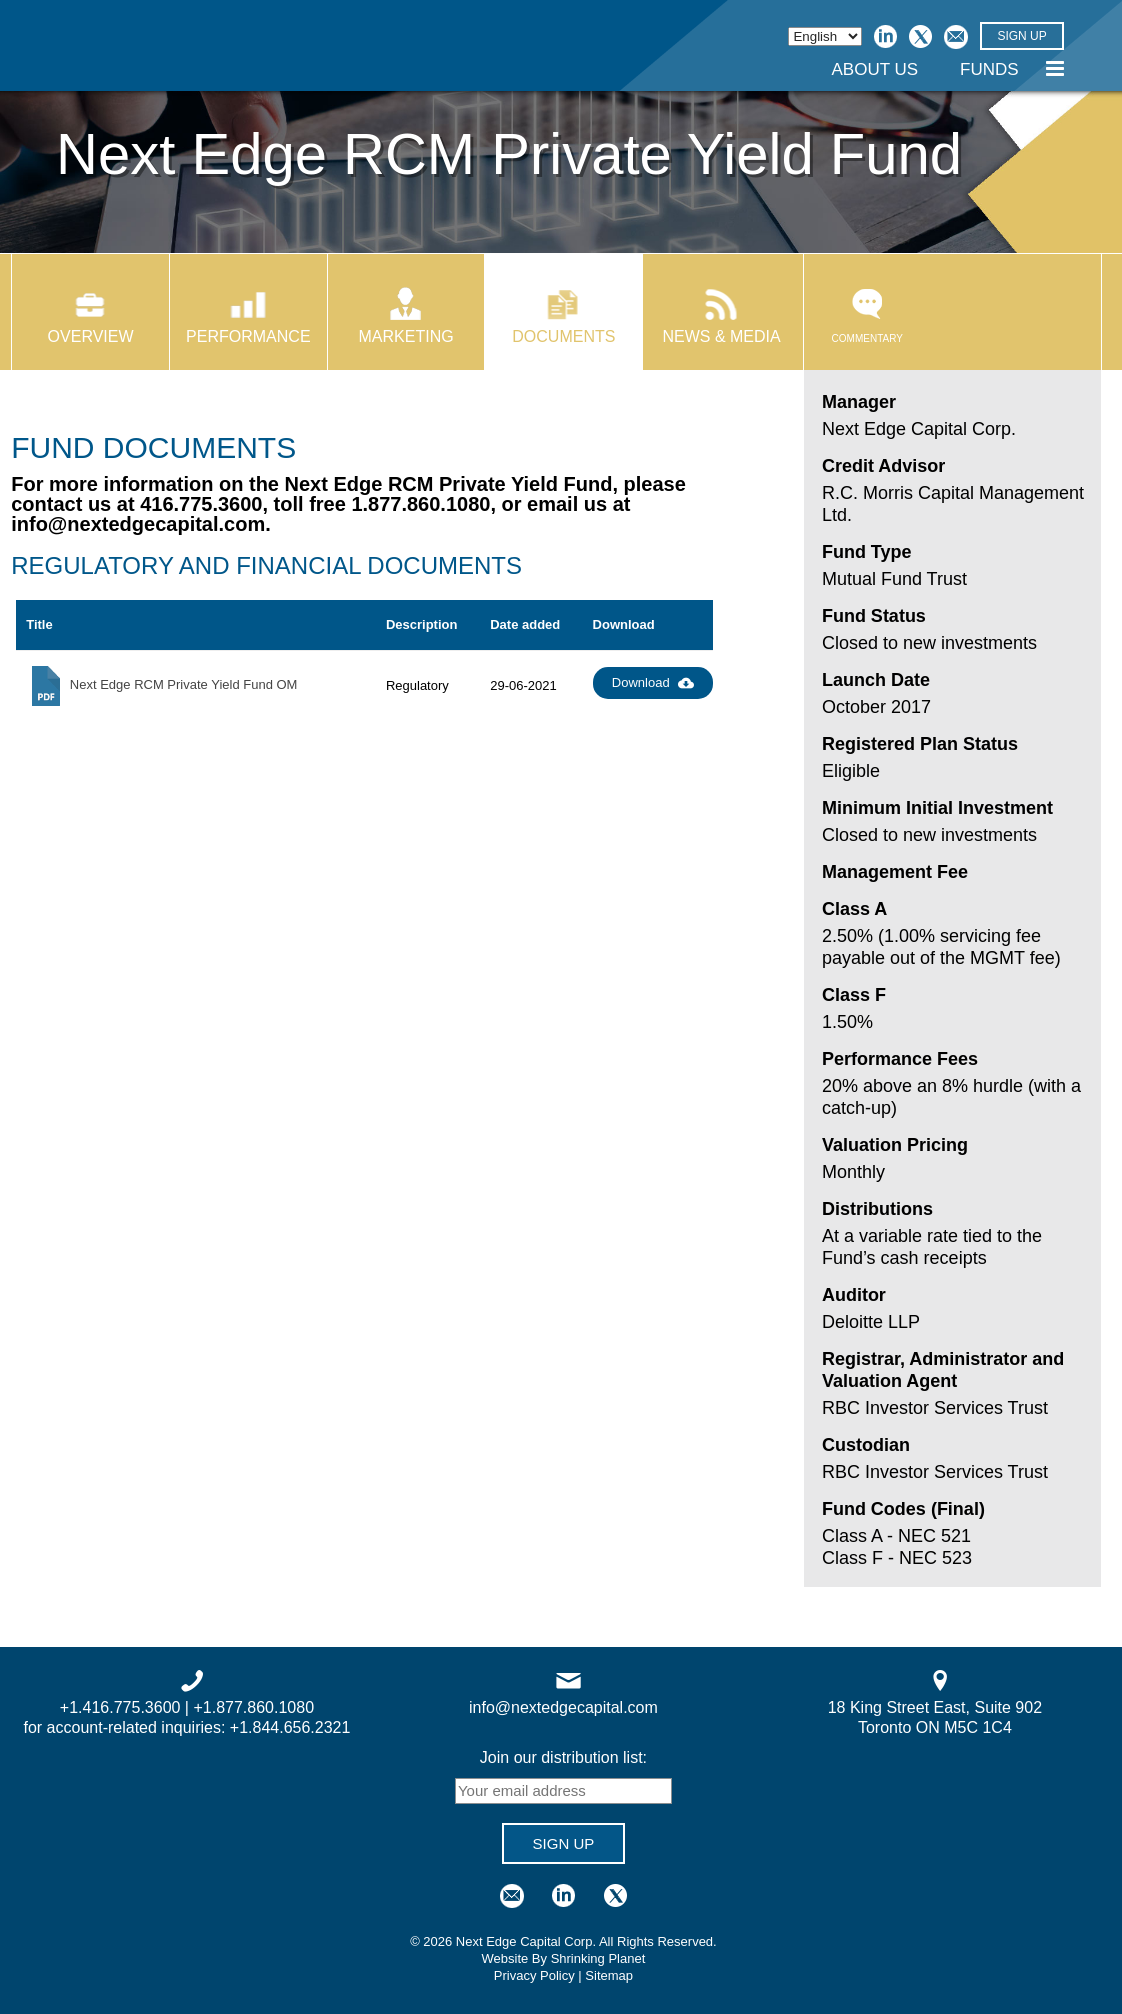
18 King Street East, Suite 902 (935, 1707)
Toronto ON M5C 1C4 (935, 1727)
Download (653, 683)
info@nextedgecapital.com (138, 524)
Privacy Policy (534, 1975)
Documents (563, 336)
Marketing (406, 336)
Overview (91, 336)
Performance (248, 336)
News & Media (721, 336)
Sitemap (609, 1975)
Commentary (867, 316)
